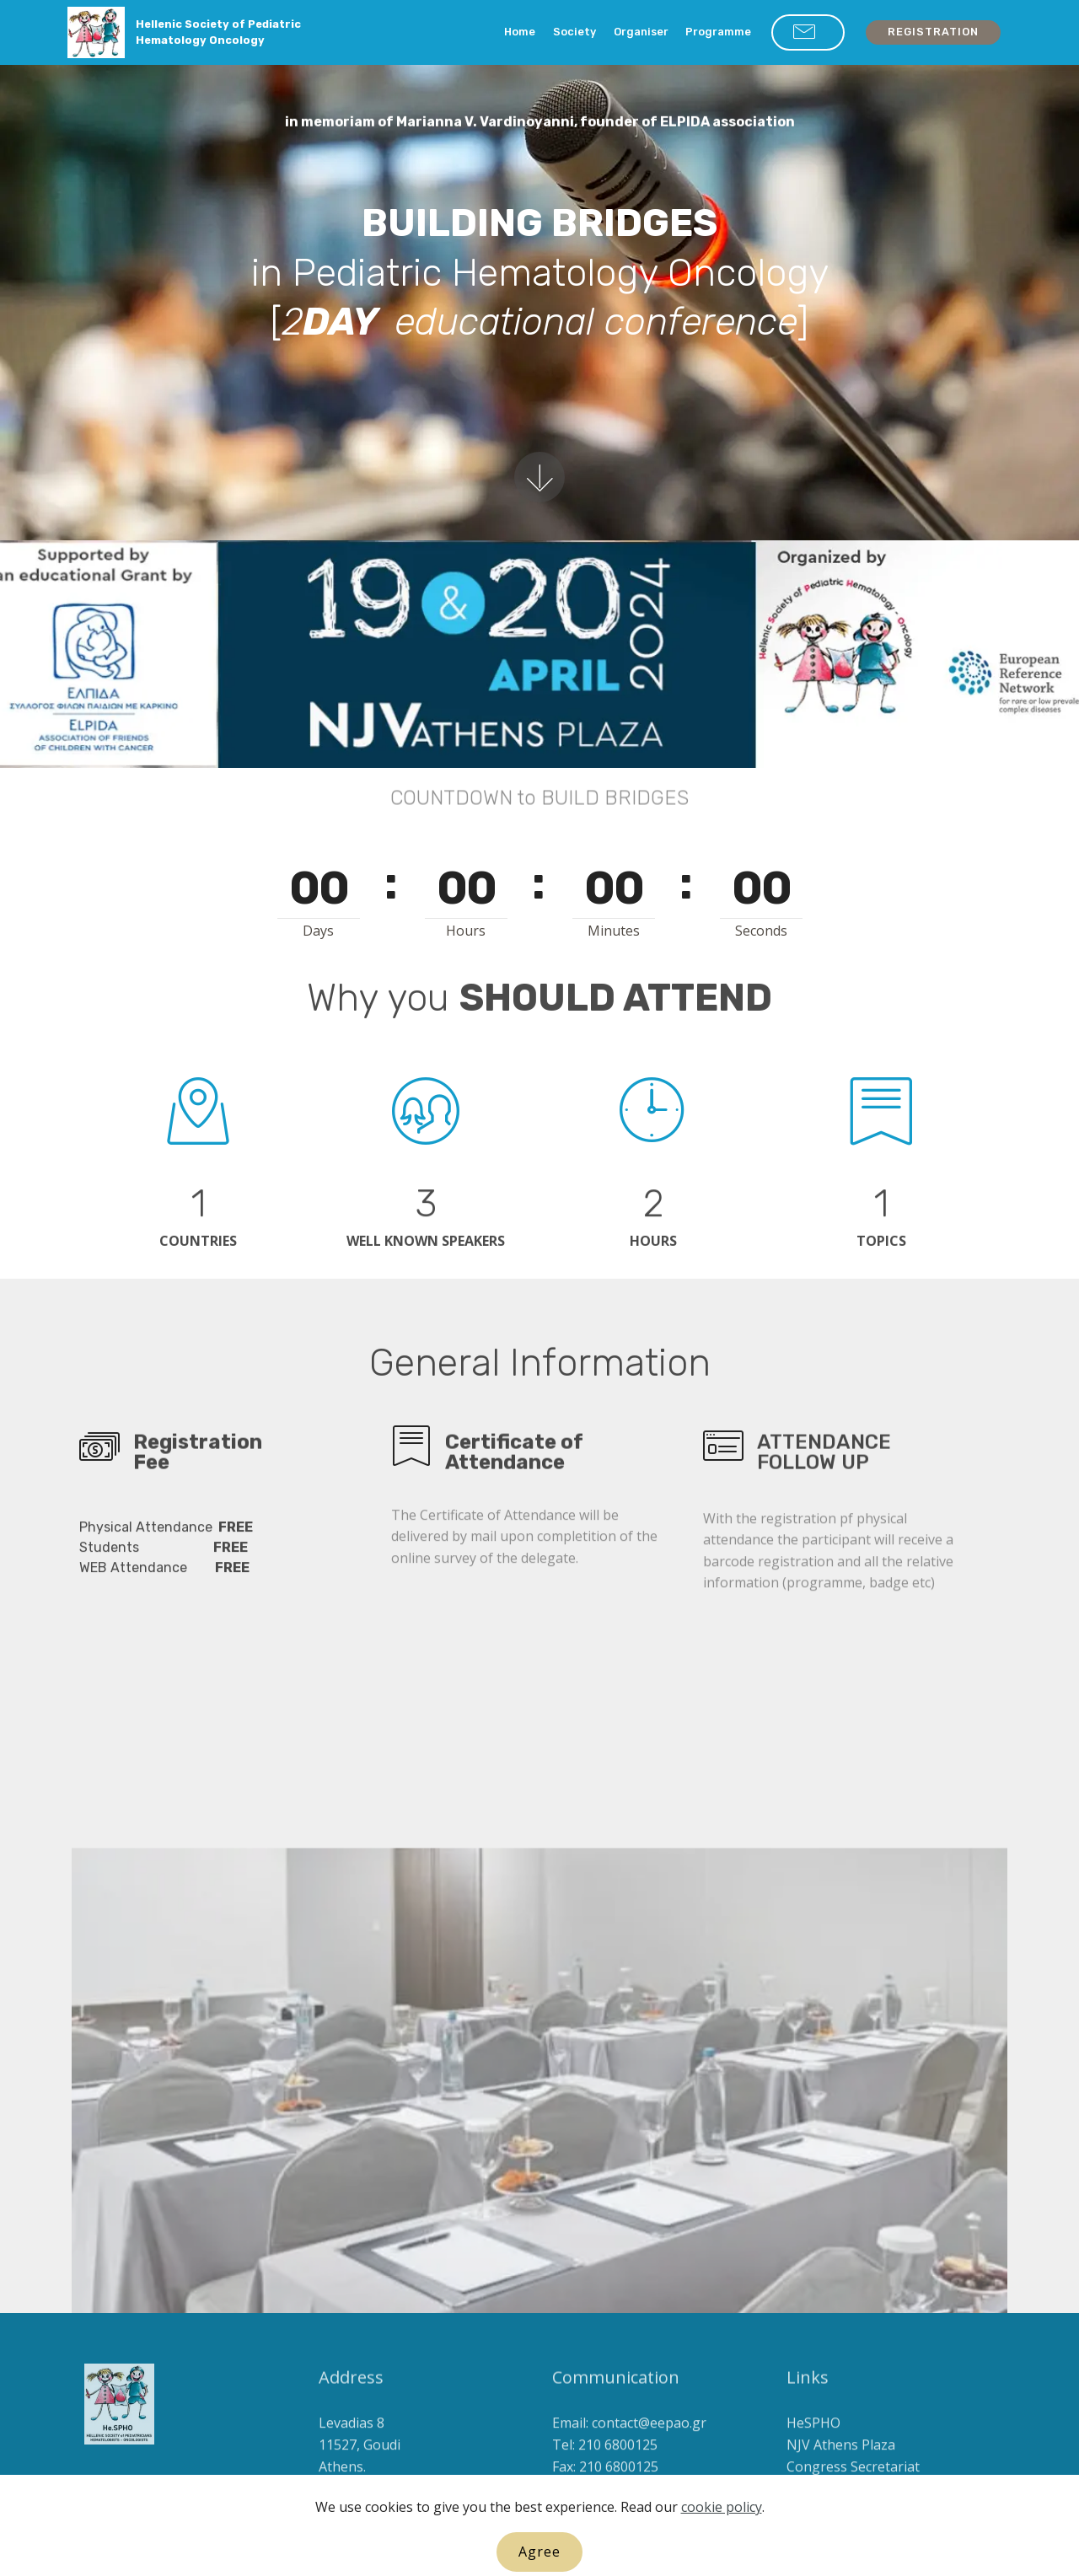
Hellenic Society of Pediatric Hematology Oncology (218, 32)
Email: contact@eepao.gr (629, 2447)
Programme (718, 31)
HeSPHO (813, 2447)
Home (519, 31)
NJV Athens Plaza (840, 2469)
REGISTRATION (933, 31)
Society (574, 31)
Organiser (641, 31)
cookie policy (721, 2561)
